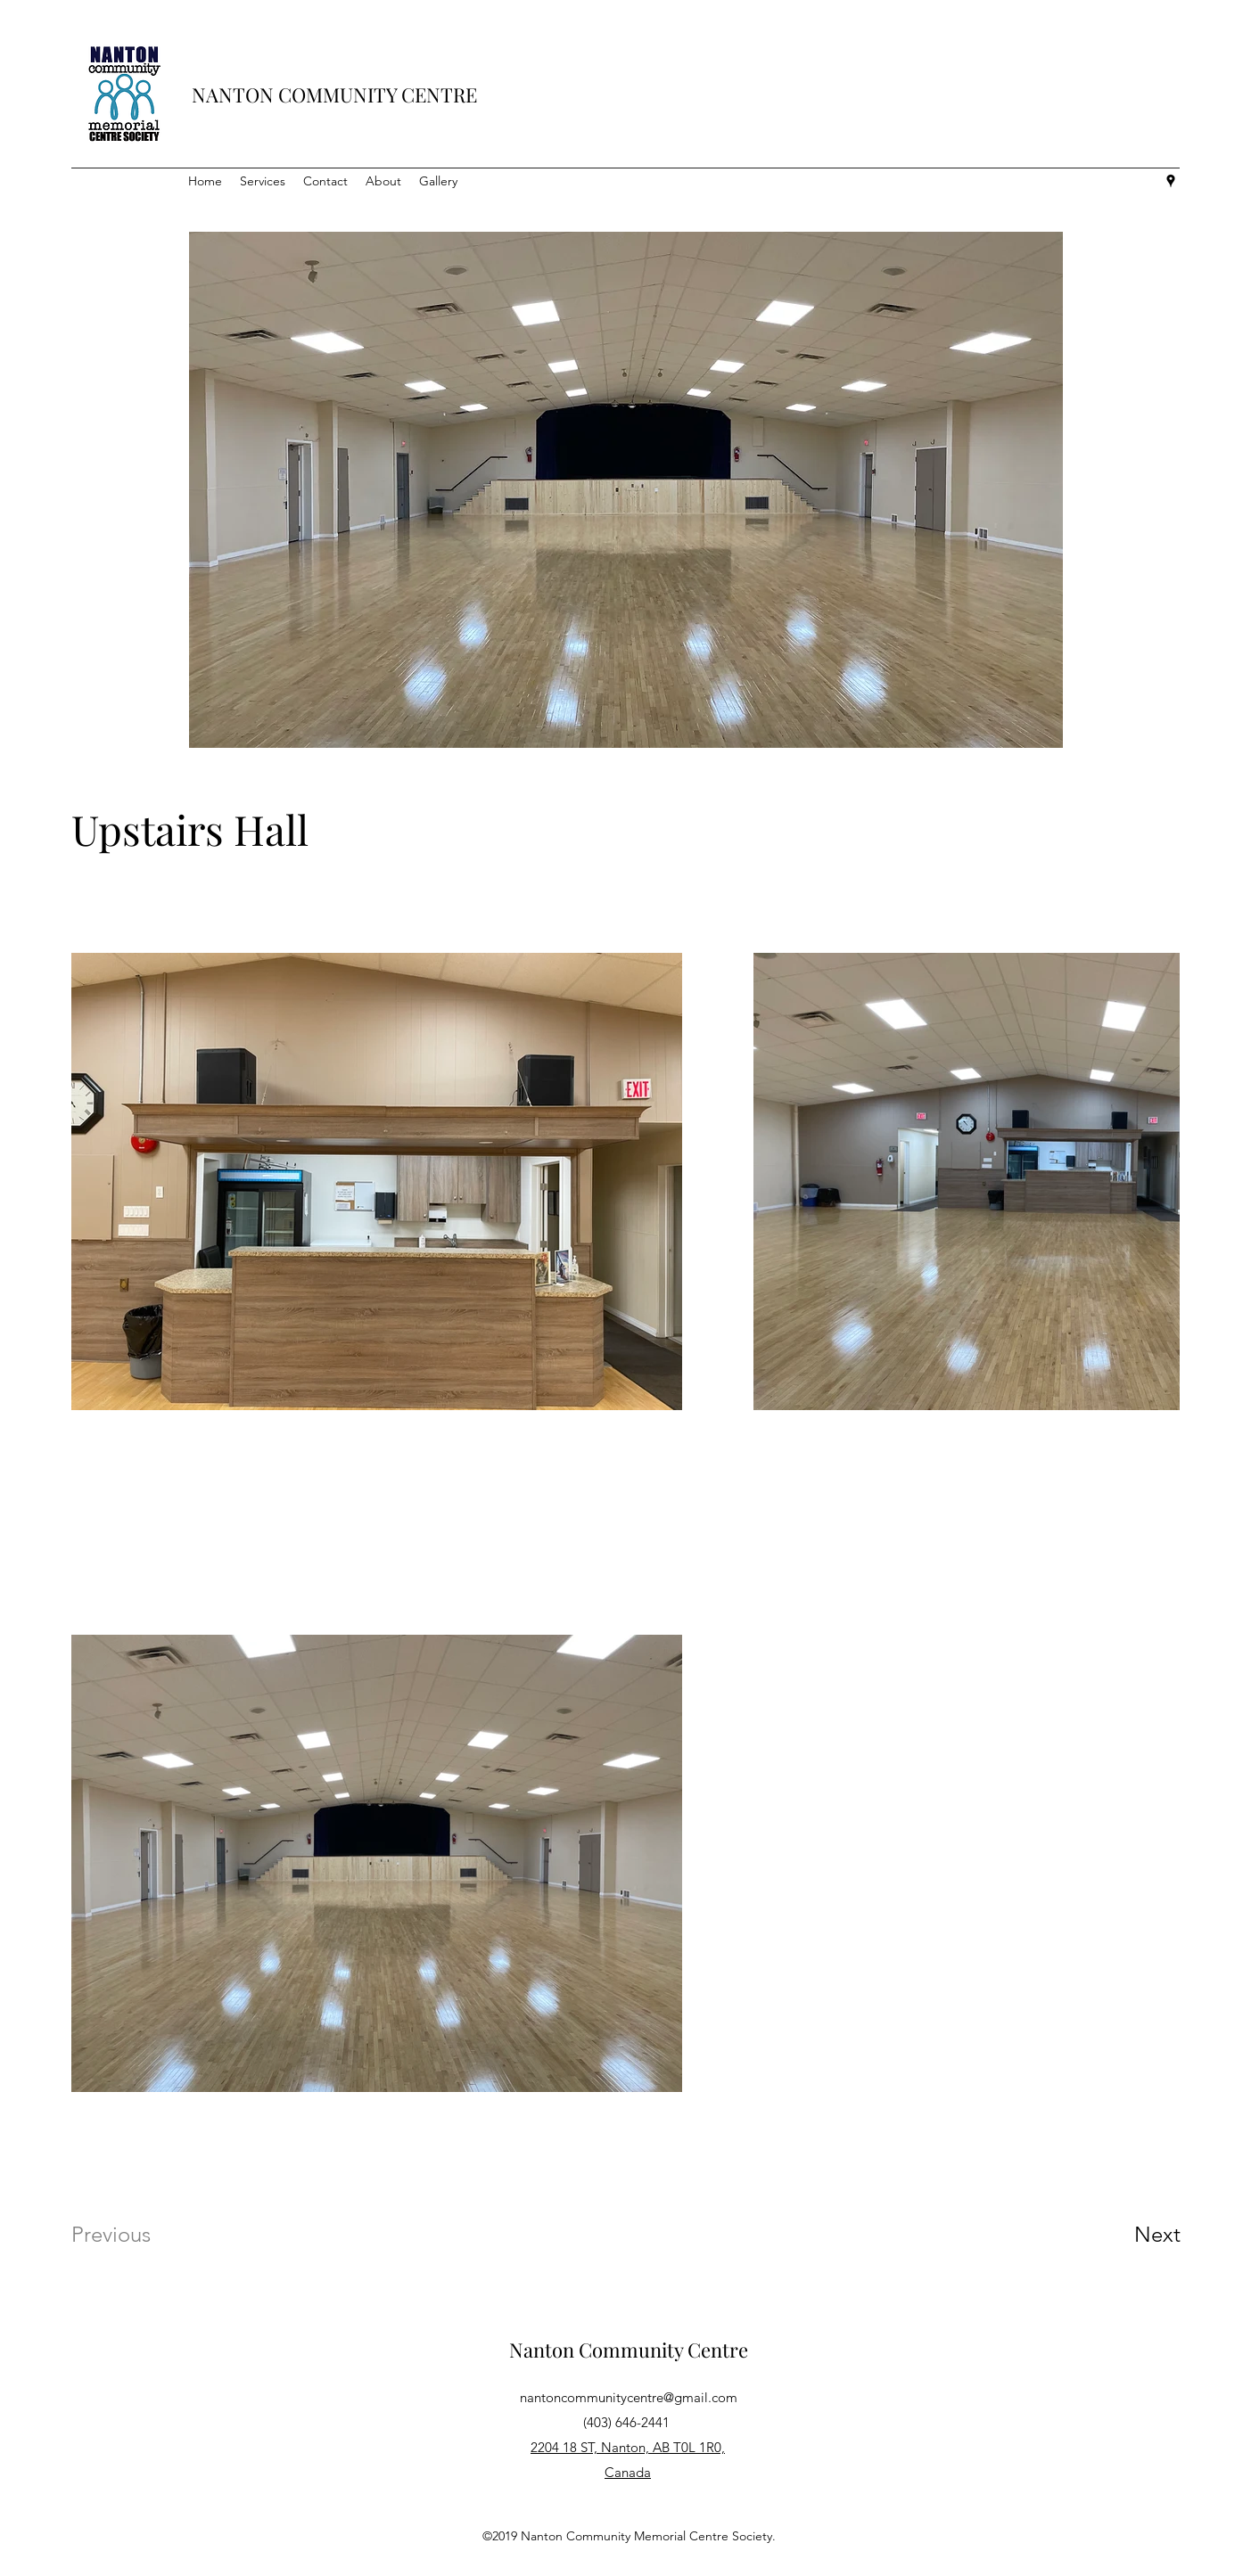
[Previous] (135, 2234)
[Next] (1122, 2234)
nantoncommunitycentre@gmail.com (628, 2397)
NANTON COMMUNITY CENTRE (334, 94)
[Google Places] (1171, 181)
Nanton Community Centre (628, 2349)
